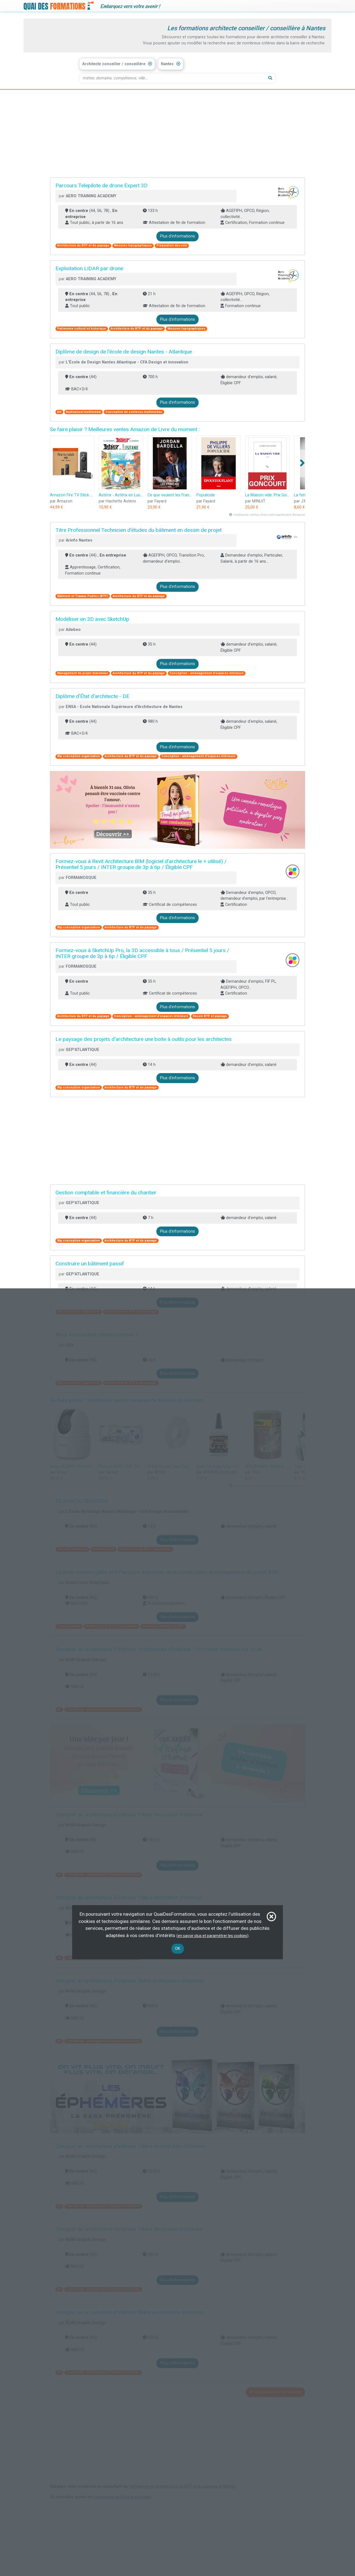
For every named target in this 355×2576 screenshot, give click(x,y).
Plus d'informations (177, 236)
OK (177, 1948)
